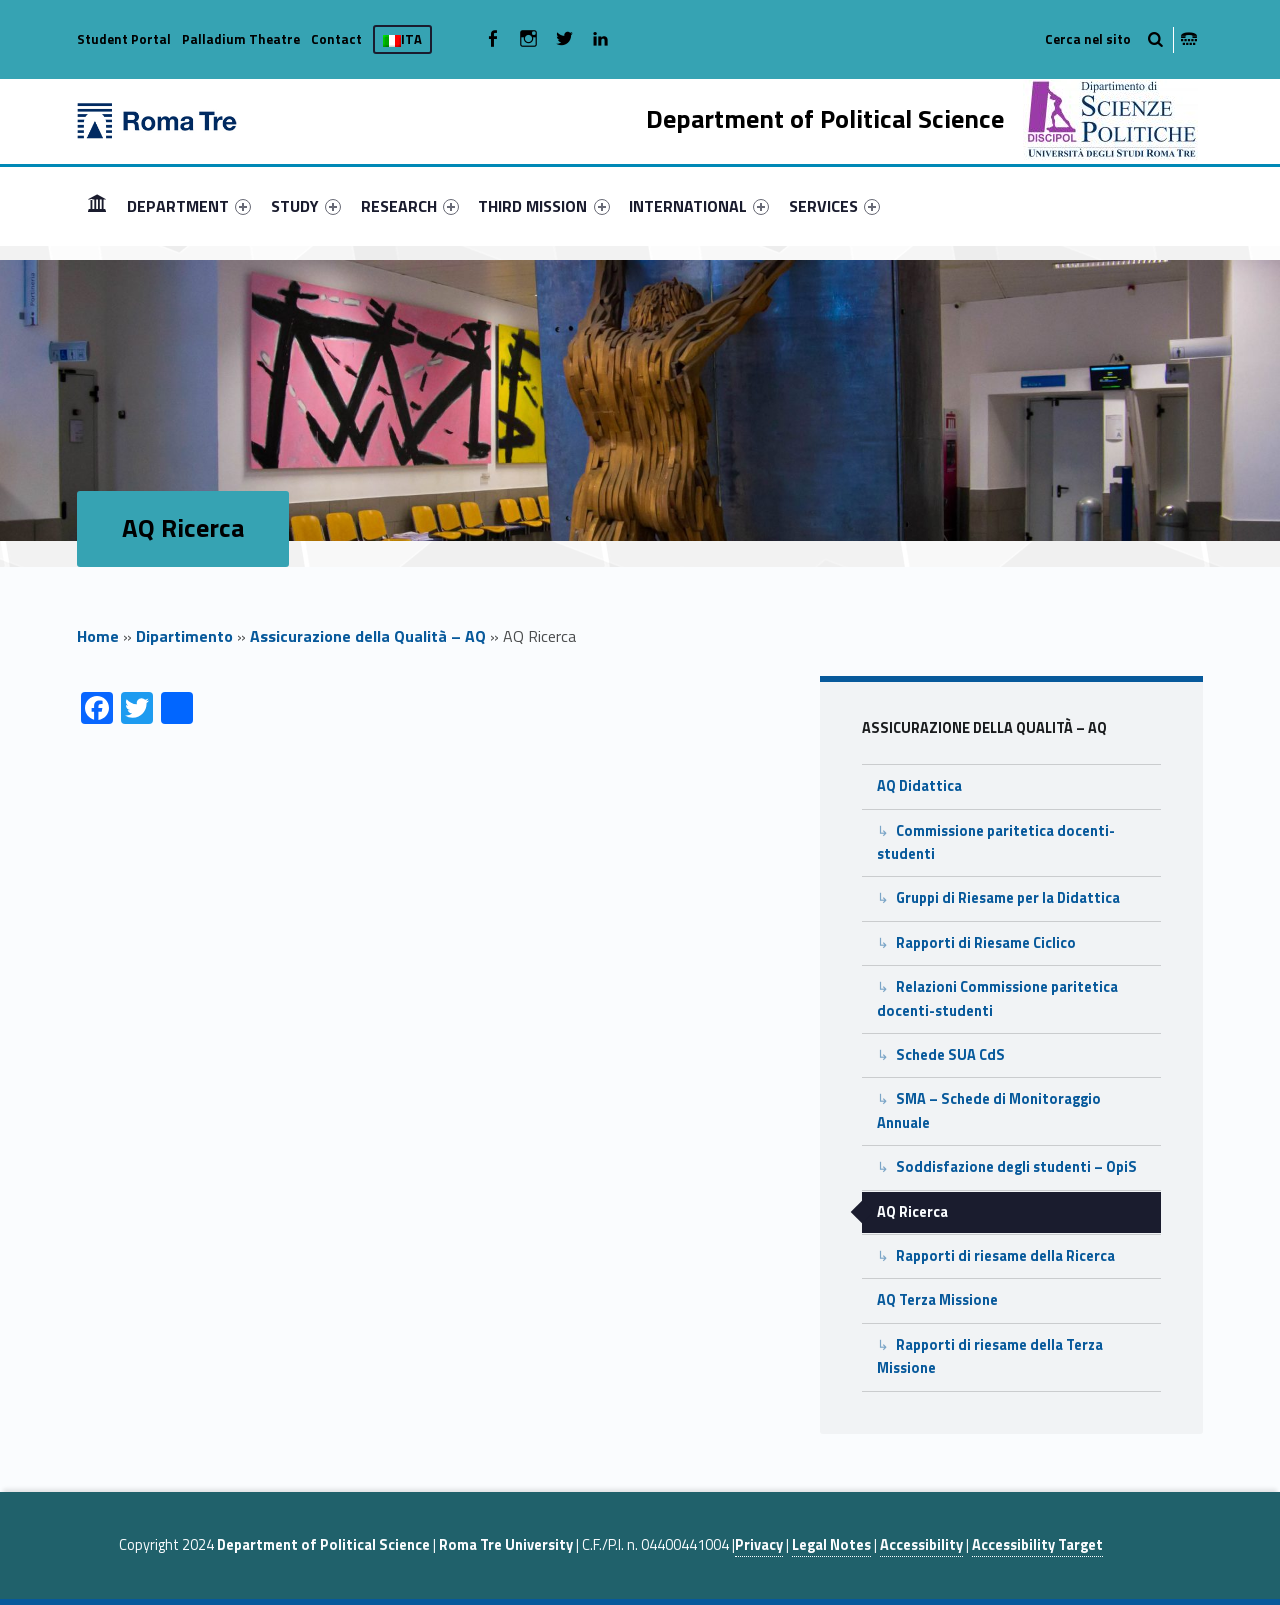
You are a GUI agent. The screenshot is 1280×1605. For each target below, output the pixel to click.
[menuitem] (97, 206)
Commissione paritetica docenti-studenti (996, 842)
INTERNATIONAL (699, 206)
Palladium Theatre (241, 39)
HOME (97, 205)
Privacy (759, 1545)
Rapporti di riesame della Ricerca (1005, 1256)
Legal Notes (831, 1545)
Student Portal (124, 39)
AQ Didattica (919, 786)
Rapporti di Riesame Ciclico (986, 943)
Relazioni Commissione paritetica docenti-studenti (997, 998)
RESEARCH (410, 206)
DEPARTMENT (189, 206)
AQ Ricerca (912, 1212)
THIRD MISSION (543, 206)
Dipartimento (184, 636)
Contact (336, 39)
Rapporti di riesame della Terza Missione (990, 1356)
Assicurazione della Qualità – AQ (368, 636)
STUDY (306, 206)
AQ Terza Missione (937, 1300)
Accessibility (921, 1545)
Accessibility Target (1037, 1545)
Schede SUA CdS (950, 1055)
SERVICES (834, 206)
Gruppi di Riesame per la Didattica (1008, 898)
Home (98, 636)
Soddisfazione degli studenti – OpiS (1016, 1167)
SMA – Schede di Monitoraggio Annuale (989, 1110)
